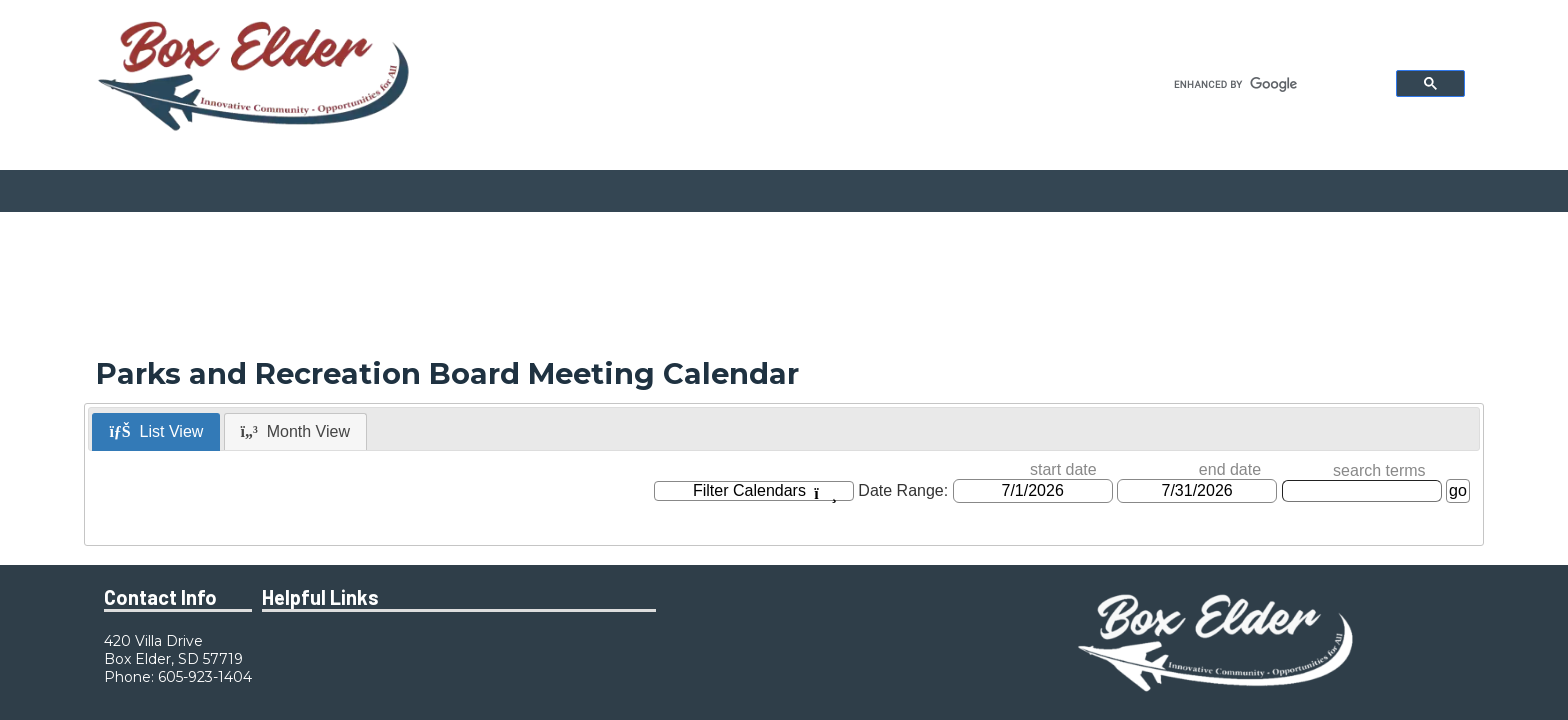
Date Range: (903, 490)
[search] (1271, 84)
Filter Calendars (765, 491)
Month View (295, 431)
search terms (1379, 470)
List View (156, 431)
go (1458, 490)
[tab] (156, 432)
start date (1063, 469)
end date (1230, 469)
